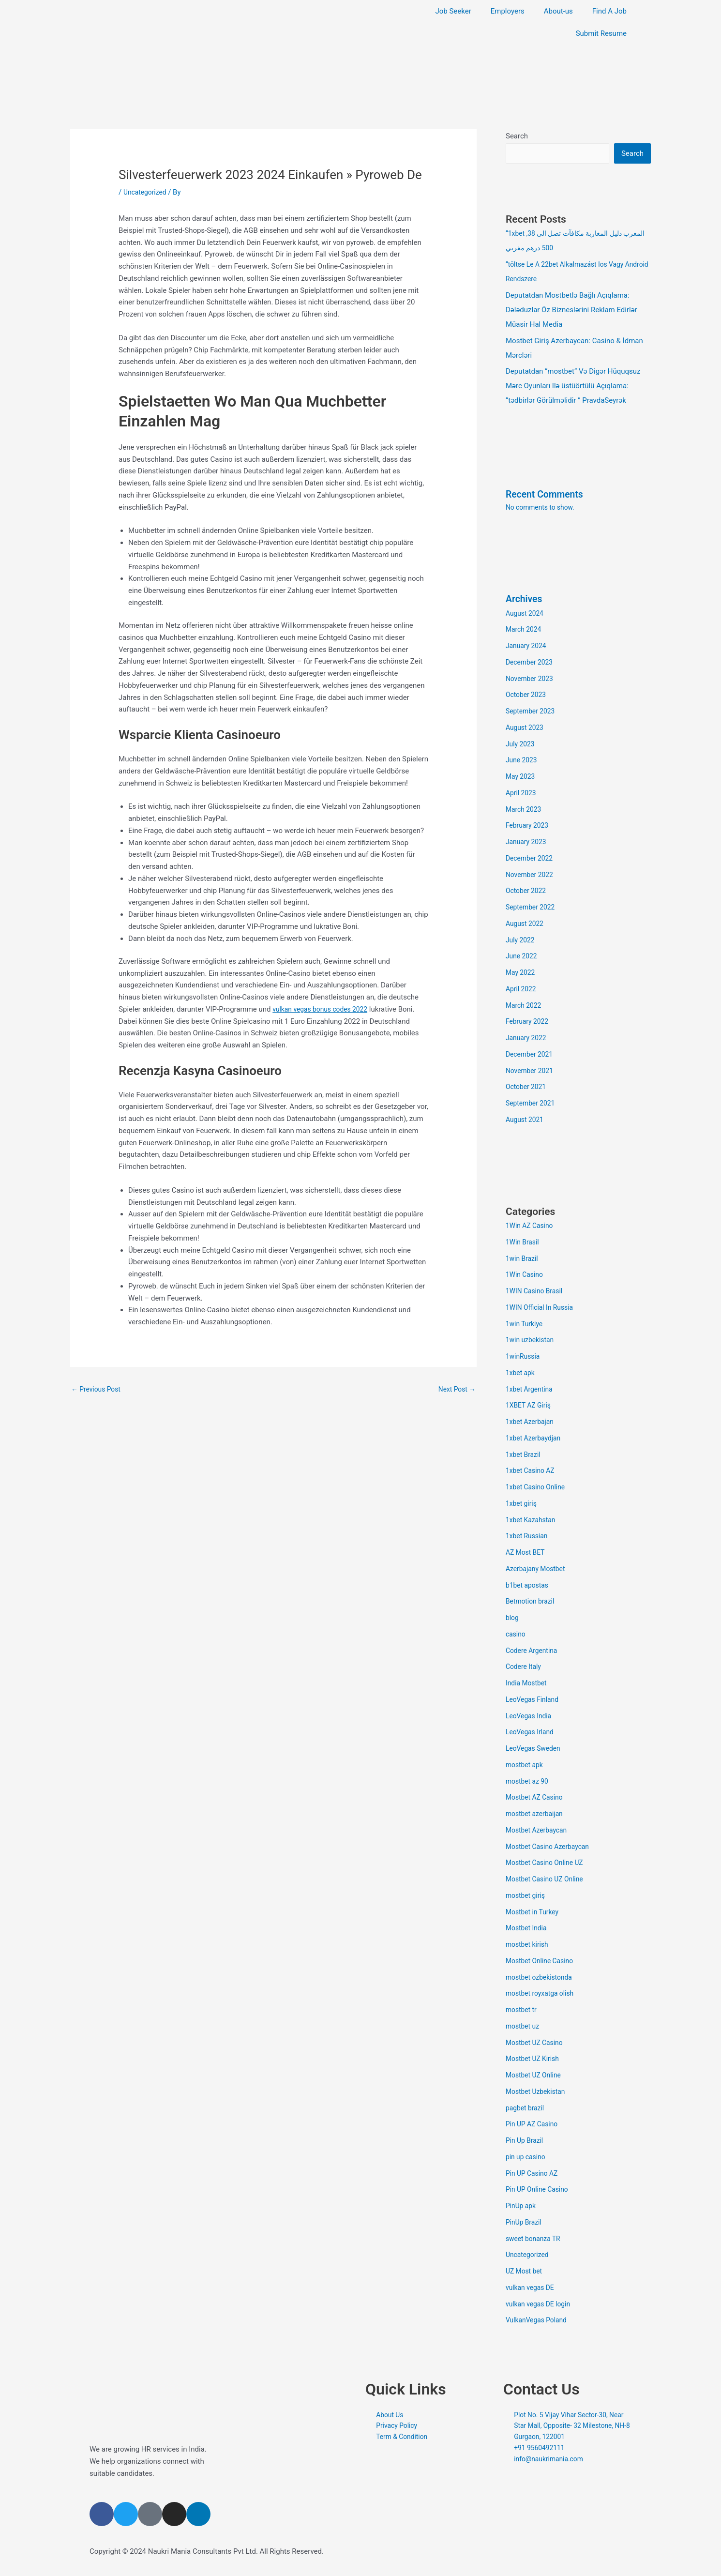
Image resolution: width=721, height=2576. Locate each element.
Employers (508, 11)
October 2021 (527, 1087)
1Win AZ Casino (531, 1226)
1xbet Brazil (524, 1455)
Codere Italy (525, 1667)
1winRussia (524, 1357)
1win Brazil (523, 1259)
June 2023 (523, 761)
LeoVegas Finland (534, 1700)
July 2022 (521, 941)
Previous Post (98, 1389)
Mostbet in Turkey (534, 1913)
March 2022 (525, 1006)
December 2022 (531, 859)
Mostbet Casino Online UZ (548, 1863)
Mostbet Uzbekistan (538, 2092)
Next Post (455, 1389)
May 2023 (522, 777)
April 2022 (522, 989)
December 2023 (531, 663)
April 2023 (522, 793)
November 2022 (531, 875)
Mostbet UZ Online (536, 2076)
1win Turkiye (526, 1324)
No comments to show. (543, 508)
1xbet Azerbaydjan (535, 1439)
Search (517, 136)
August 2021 (526, 1120)
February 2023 (529, 826)
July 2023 (521, 745)
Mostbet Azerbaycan (539, 1831)
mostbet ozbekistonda (542, 1978)
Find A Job (609, 11)
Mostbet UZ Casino (537, 2043)
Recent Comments (548, 495)
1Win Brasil (524, 1243)
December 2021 (531, 1055)
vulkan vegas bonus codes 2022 (324, 1009)
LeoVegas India (530, 1716)
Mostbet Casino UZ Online (548, 1880)
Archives (525, 600)
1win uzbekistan (532, 1340)
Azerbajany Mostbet (538, 1569)
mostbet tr (522, 2010)
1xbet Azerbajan (532, 1422)
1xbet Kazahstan (532, 1520)
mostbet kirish (529, 1945)
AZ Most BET (527, 1553)
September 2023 (532, 712)
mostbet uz (524, 2027)
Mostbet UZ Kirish (535, 2059)
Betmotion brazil (532, 1602)
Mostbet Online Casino (542, 1961)
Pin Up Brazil (526, 2141)
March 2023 (525, 810)
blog (513, 1618)
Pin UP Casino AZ (534, 2174)
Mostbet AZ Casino (537, 1798)
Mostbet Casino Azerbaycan (551, 1847)
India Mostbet (528, 1684)
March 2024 (525, 630)
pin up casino (527, 2157)
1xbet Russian (528, 1536)
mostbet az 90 (529, 1782)
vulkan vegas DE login (541, 2305)
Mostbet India (528, 1928)
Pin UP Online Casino (539, 2190)
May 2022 (522, 973)
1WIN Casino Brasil (536, 1292)
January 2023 (528, 842)
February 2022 (529, 1022)
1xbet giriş (522, 1504)
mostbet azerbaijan (537, 1814)
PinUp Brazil (525, 2223)
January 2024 (528, 646)
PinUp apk (522, 2206)
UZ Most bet (525, 2272)
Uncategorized (146, 192)
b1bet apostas (529, 1586)
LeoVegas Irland (532, 1732)
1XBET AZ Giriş (530, 1406)
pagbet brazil (526, 2109)
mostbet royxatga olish (543, 1994)
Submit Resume (601, 33)
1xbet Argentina (531, 1390)
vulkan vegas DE (532, 2288)
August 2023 (526, 728)
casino (516, 1635)
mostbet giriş (527, 1896)
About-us (558, 11)
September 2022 (532, 908)
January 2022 (528, 1038)
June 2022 (523, 957)
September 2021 (532, 1104)
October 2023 (527, 695)
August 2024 (526, 614)
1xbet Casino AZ (532, 1471)
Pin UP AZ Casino (534, 2125)
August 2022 (526, 924)
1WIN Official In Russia (542, 1308)
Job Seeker (453, 11)
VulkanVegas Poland (539, 2321)
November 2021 (531, 1071)
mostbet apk (526, 1765)
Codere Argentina (534, 1651)
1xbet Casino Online (538, 1488)
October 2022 (527, 891)
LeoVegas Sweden (535, 1749)
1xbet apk (521, 1373)
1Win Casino (526, 1275)
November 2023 (531, 679)
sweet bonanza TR (535, 2239)
